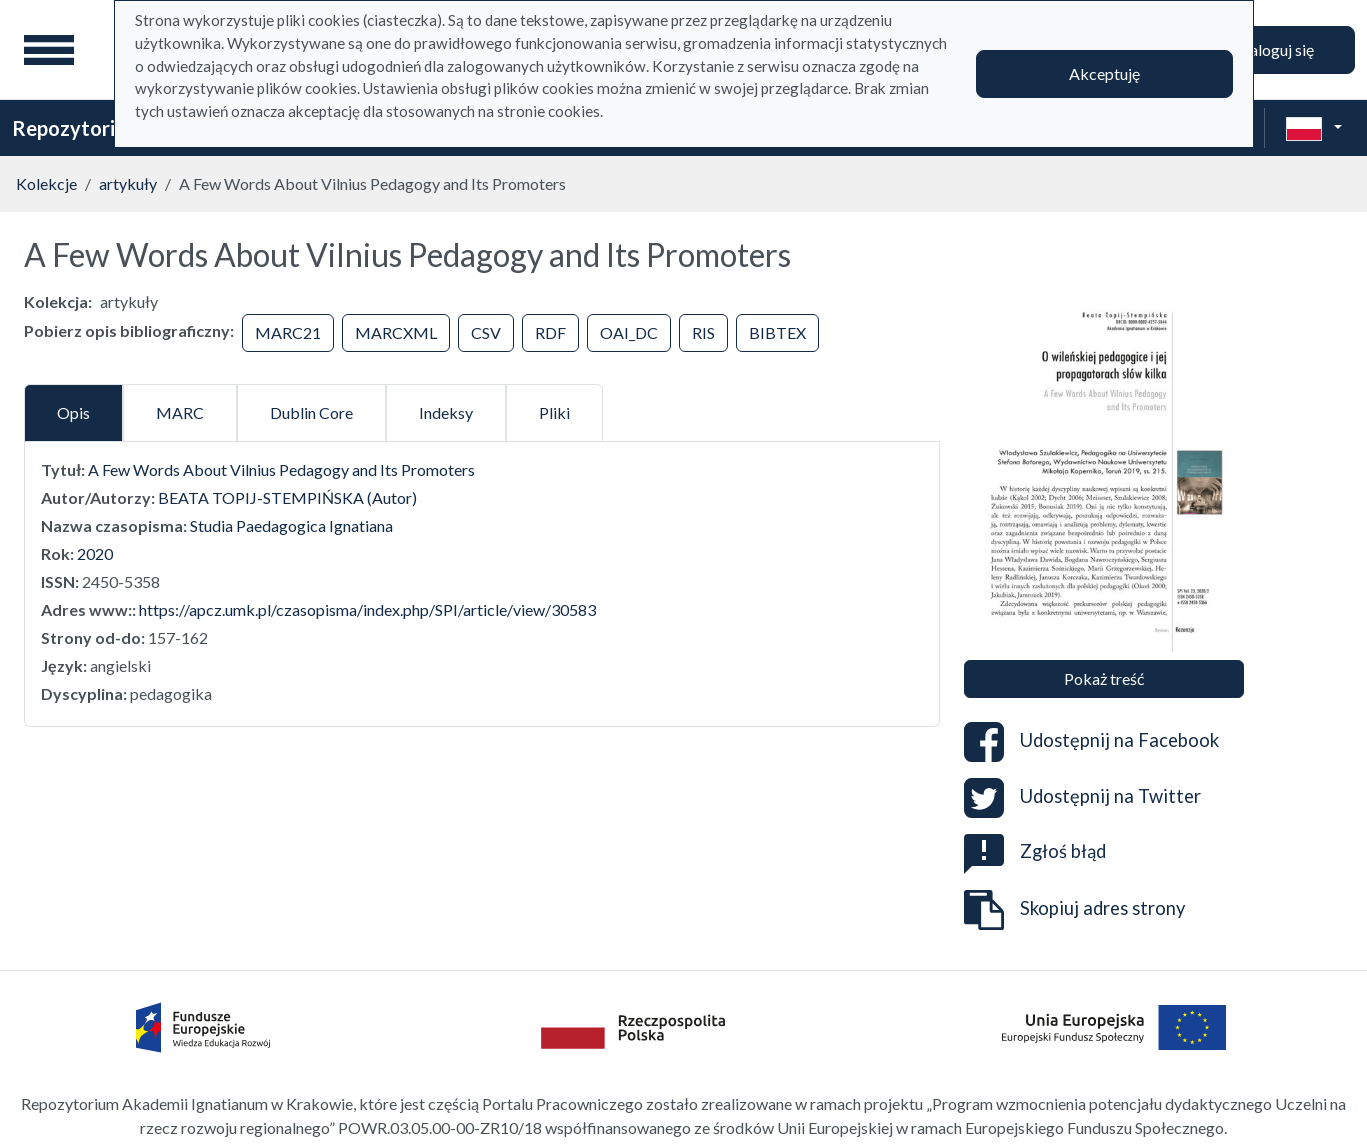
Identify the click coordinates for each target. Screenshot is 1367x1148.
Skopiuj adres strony (1074, 910)
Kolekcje (46, 183)
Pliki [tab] (554, 412)
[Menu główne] (49, 50)
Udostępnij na (1091, 742)
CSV (486, 332)
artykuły (128, 183)
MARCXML (396, 332)
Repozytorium (77, 128)
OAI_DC (629, 332)
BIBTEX (777, 332)
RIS (703, 332)
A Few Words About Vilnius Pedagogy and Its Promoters (281, 469)
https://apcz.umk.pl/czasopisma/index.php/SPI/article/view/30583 (367, 609)
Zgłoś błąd (1035, 851)
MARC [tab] (180, 412)
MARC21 (288, 332)
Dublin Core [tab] (311, 412)
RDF (550, 332)
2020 (95, 553)
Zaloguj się (1277, 49)
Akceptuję (1104, 73)
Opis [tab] (73, 412)
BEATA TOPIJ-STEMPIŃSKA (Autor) (287, 497)
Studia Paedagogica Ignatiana (291, 525)
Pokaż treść (1104, 678)
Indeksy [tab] (446, 412)
